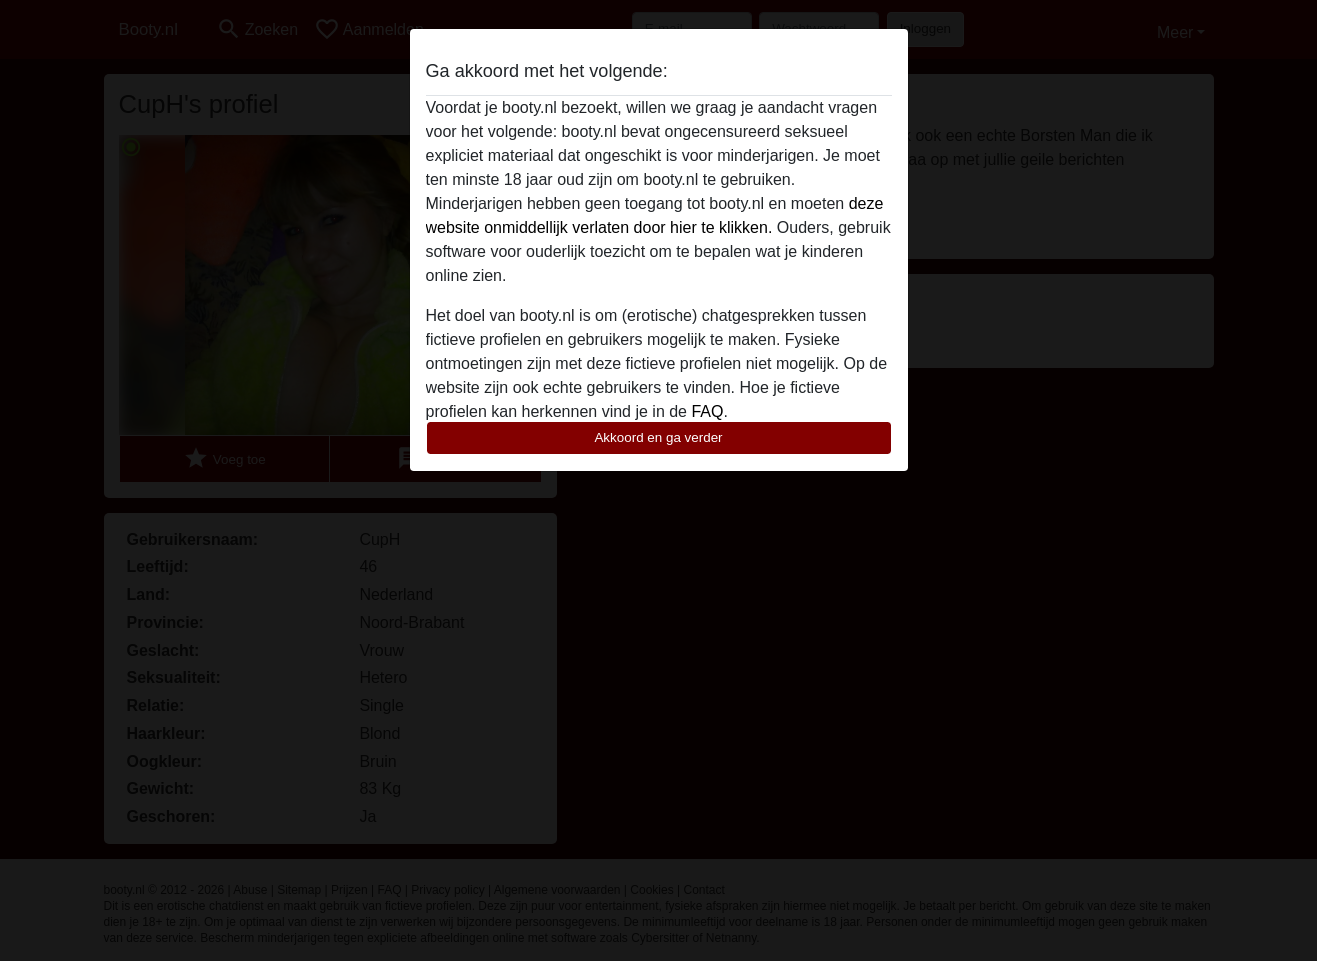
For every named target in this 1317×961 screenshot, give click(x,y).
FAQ (707, 411)
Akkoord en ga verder (658, 437)
